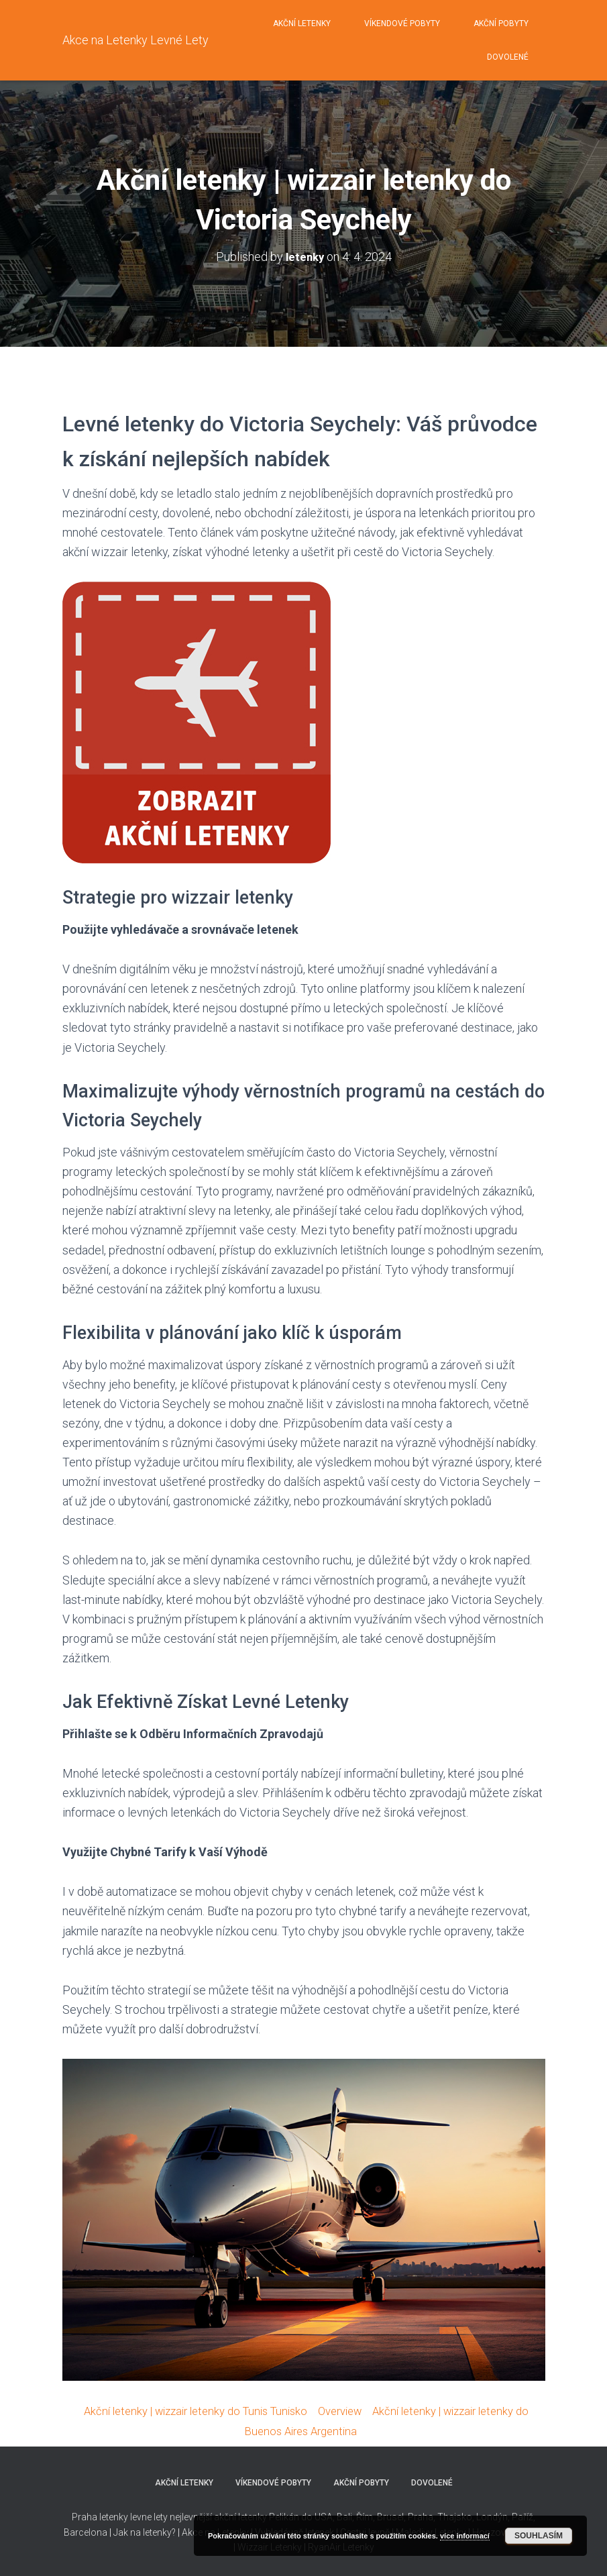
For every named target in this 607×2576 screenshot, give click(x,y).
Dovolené (508, 57)
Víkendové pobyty (402, 23)
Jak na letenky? (145, 2531)
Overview (351, 2411)
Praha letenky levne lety (120, 2515)
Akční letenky (302, 23)
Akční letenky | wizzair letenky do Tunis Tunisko (194, 2411)
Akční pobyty (501, 23)
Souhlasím (538, 2535)
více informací (465, 2536)
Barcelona (86, 2531)
